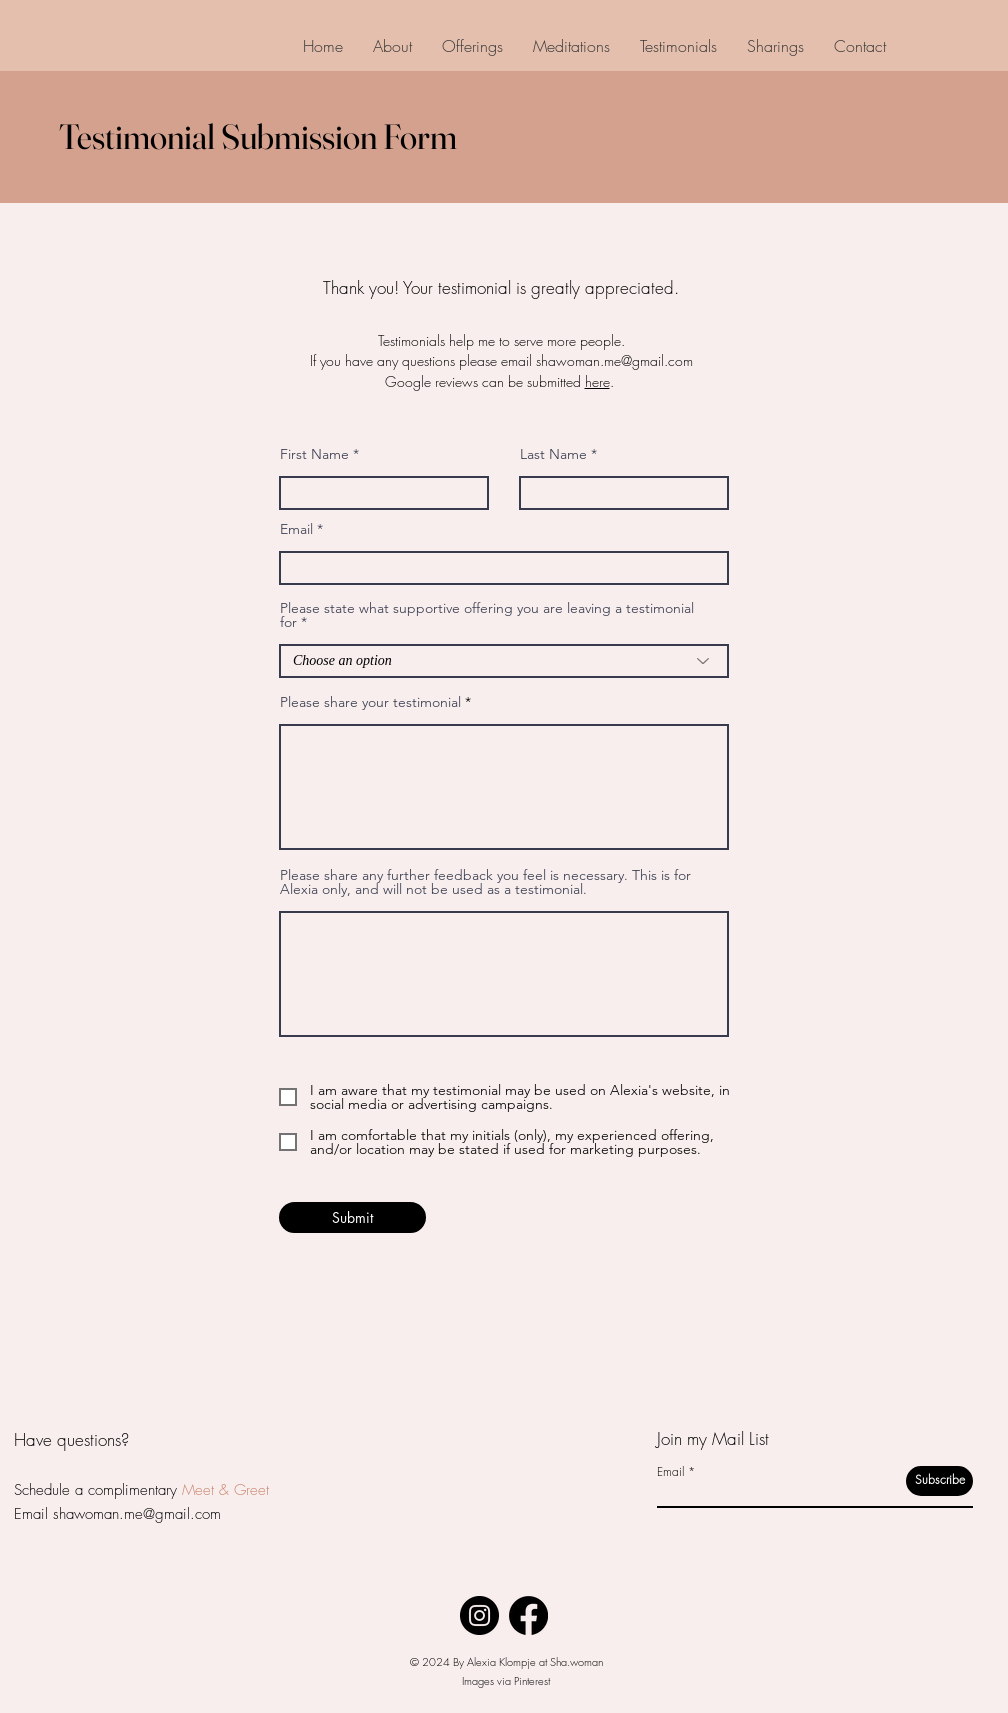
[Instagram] (479, 1615)
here (597, 381)
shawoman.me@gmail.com (614, 360)
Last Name (553, 454)
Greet (249, 1490)
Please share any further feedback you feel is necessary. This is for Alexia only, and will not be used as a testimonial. (485, 882)
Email (296, 529)
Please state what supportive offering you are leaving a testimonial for (487, 615)
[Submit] (352, 1217)
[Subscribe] (939, 1481)
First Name (314, 454)
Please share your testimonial (370, 702)
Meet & (205, 1490)
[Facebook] (528, 1615)
